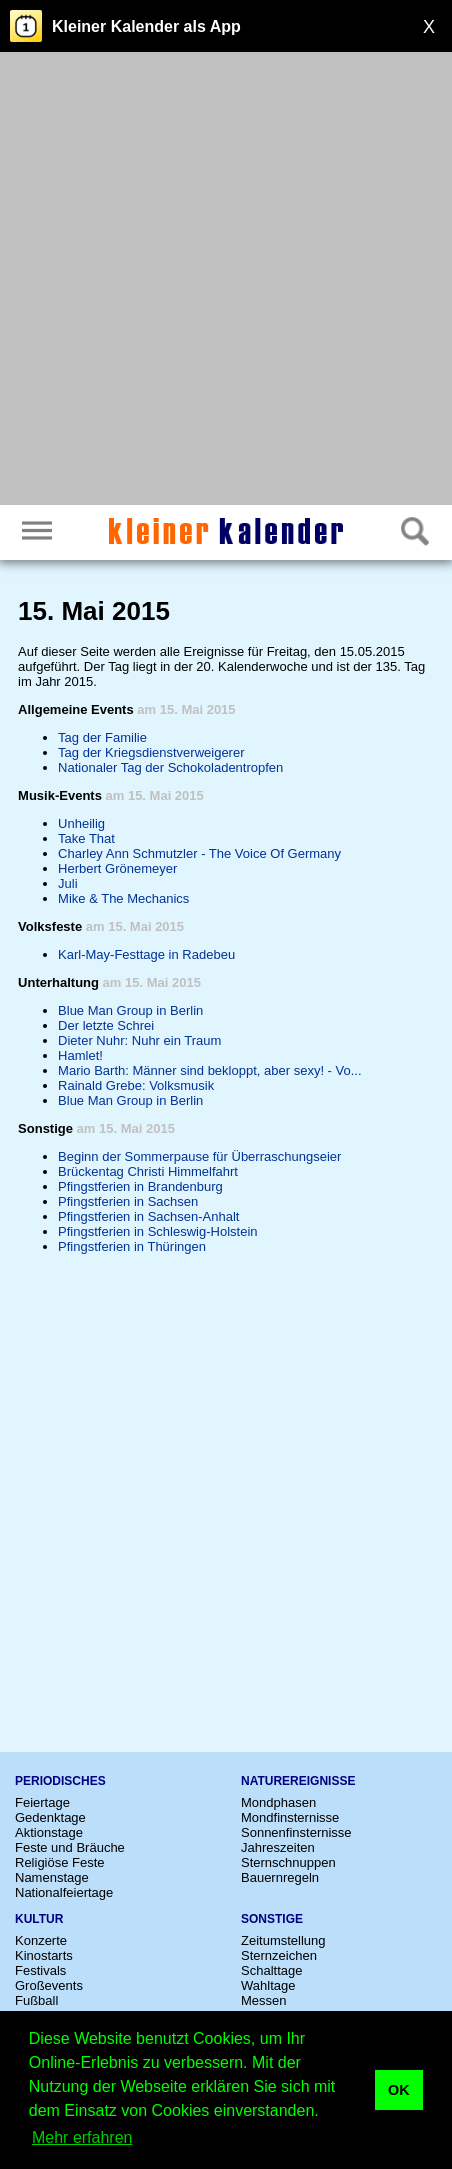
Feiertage (42, 1802)
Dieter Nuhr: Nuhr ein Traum (139, 1040)
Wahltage (268, 1985)
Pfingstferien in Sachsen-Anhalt (148, 1216)
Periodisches (60, 1781)
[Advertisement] (226, 281)
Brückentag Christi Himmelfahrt (148, 1171)
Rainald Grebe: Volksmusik (136, 1085)
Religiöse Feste (60, 1862)
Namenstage (52, 1877)
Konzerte (41, 1940)
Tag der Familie (102, 737)
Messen (264, 2000)
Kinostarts (44, 1955)
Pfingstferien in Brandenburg (140, 1186)
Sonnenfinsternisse (296, 1832)
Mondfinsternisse (290, 1817)
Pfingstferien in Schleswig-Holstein (157, 1231)
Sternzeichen (279, 1955)
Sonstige (272, 1919)
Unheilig (81, 823)
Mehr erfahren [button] (82, 2137)
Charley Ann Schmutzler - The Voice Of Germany (199, 853)
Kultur (39, 1919)
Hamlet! (80, 1055)
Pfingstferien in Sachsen (128, 1201)
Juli (68, 883)
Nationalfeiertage (64, 1892)
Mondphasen (278, 1802)
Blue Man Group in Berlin (130, 1010)
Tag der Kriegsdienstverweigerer (151, 752)
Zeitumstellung (283, 1940)
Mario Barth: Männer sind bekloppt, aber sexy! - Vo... (209, 1070)
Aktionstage (49, 1832)
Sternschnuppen (288, 1862)
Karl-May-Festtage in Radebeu (146, 954)
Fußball (36, 2000)
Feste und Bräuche (70, 1847)
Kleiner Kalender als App (146, 26)
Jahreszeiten (278, 1847)
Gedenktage (50, 1817)
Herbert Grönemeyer (117, 868)
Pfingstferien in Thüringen (132, 1246)
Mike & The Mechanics (123, 898)
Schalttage (271, 1970)
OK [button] (399, 2090)
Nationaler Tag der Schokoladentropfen (170, 767)
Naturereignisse (298, 1781)
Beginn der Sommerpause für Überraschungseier (199, 1156)
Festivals (40, 1970)
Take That (86, 838)
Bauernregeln (280, 1877)
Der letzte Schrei (106, 1025)
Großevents (49, 1985)
